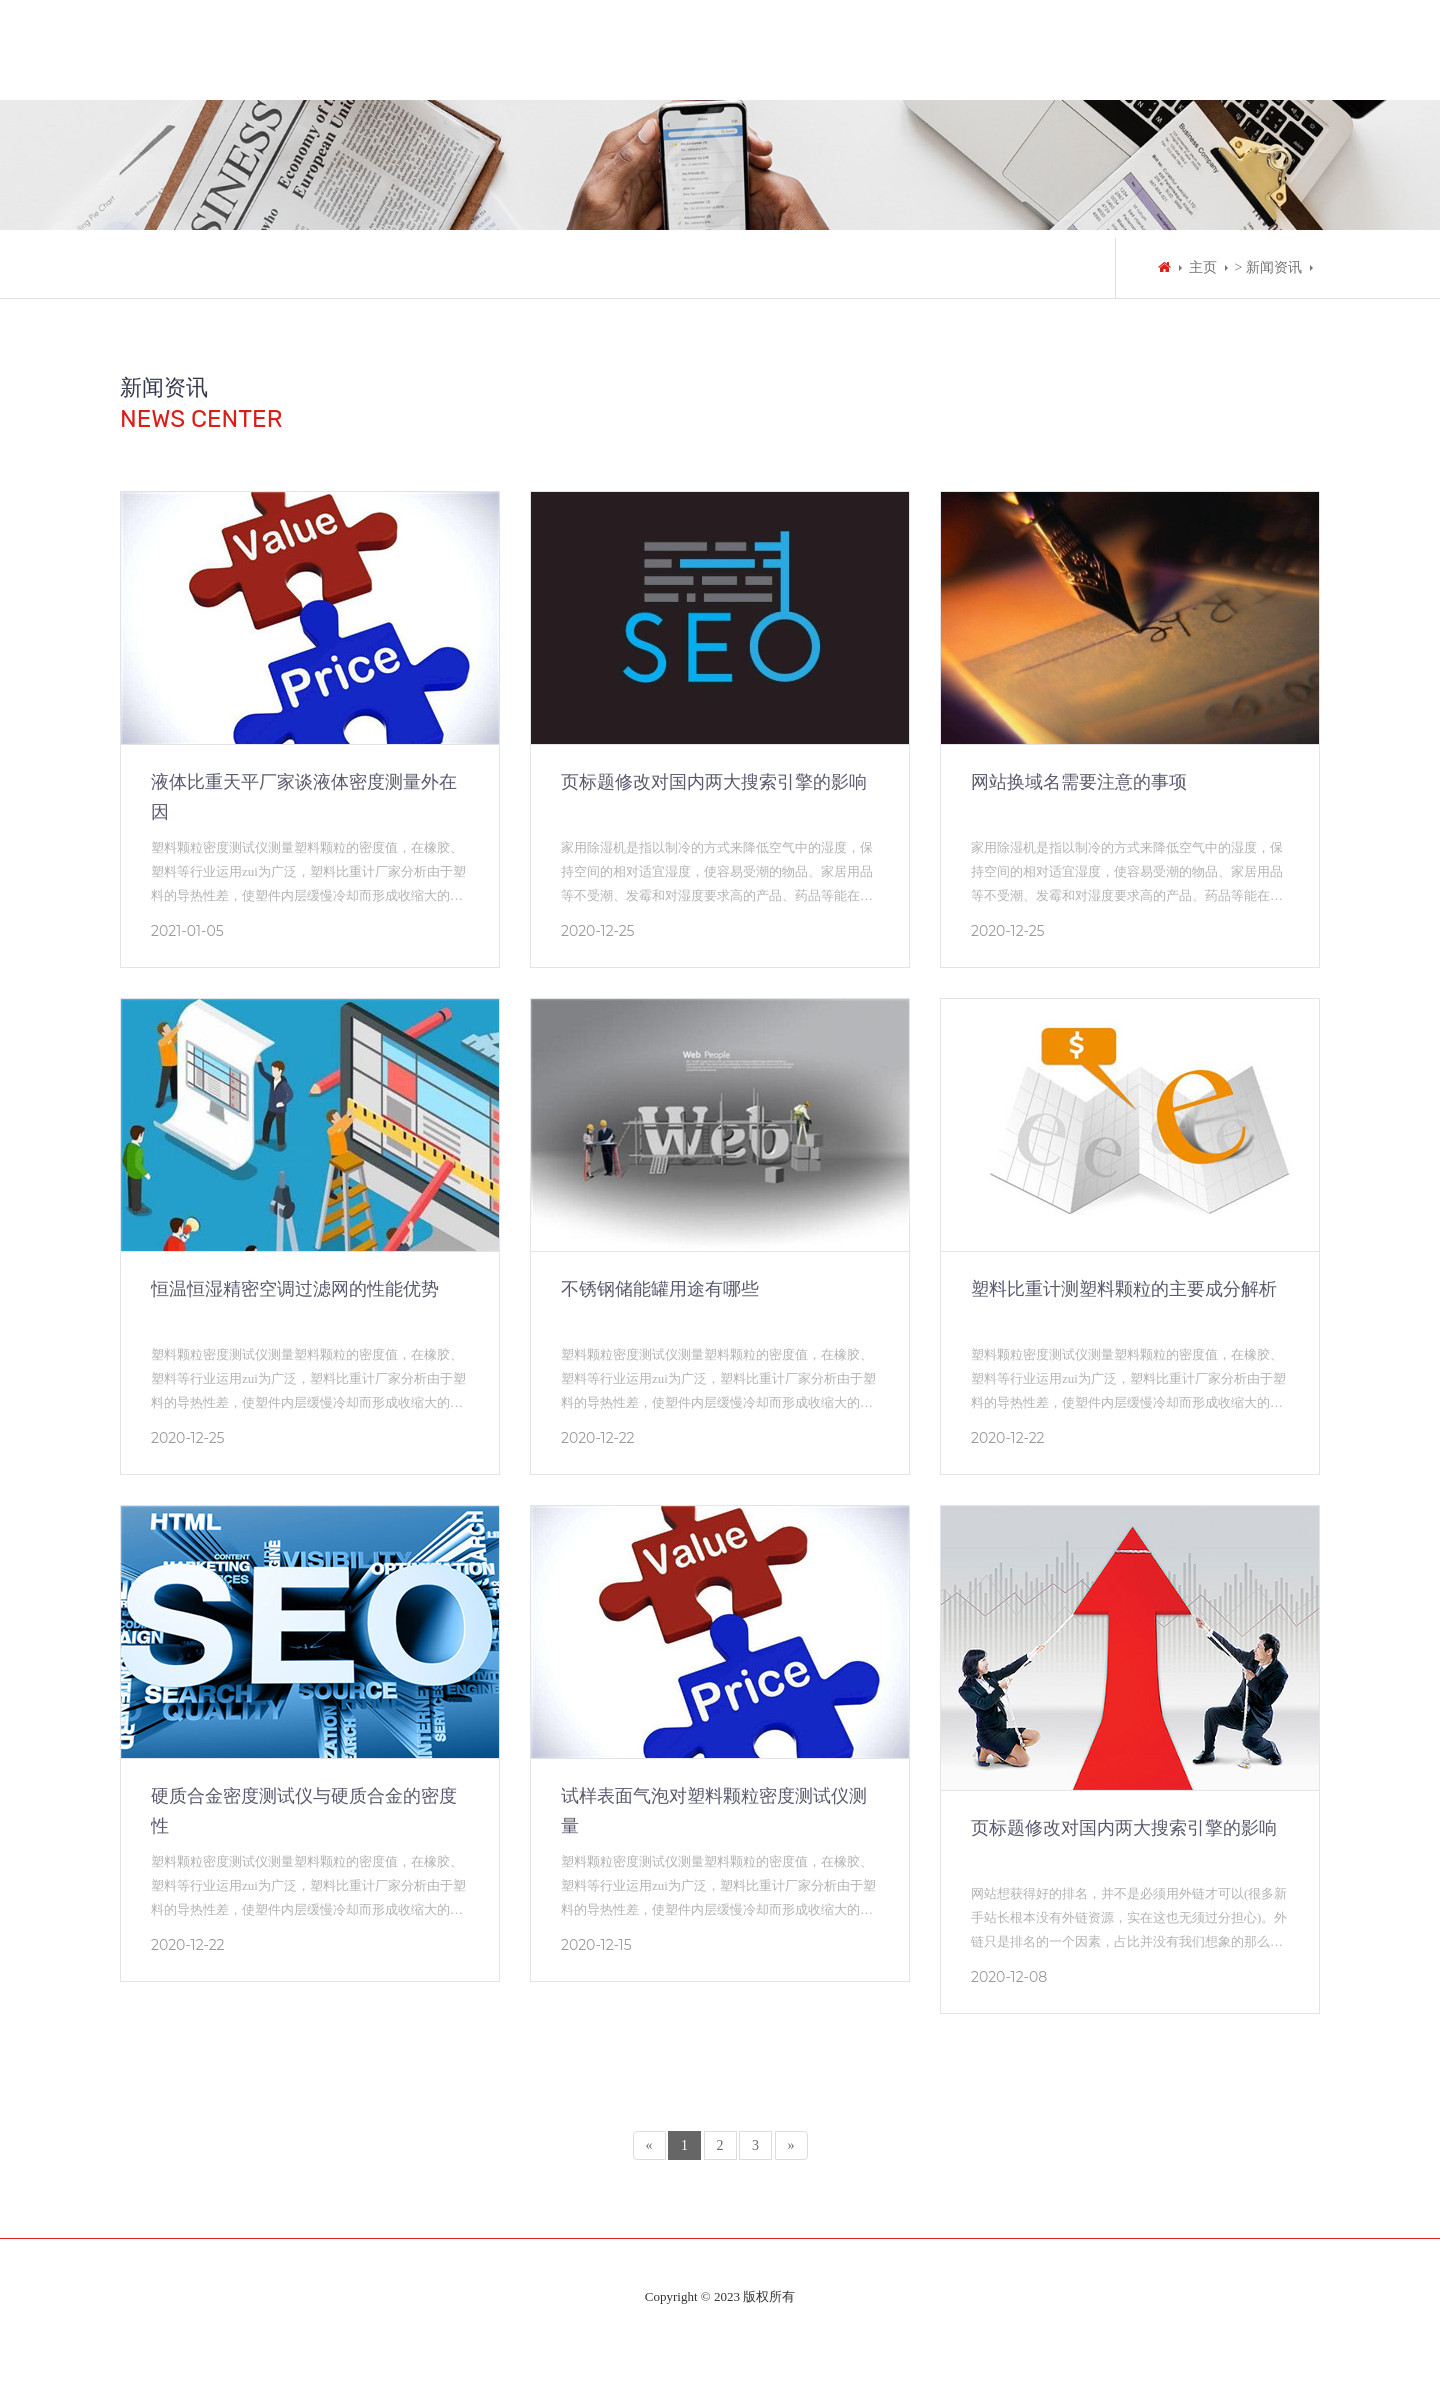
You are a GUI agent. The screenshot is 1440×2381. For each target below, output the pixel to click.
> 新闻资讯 (1268, 267)
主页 (1203, 267)
